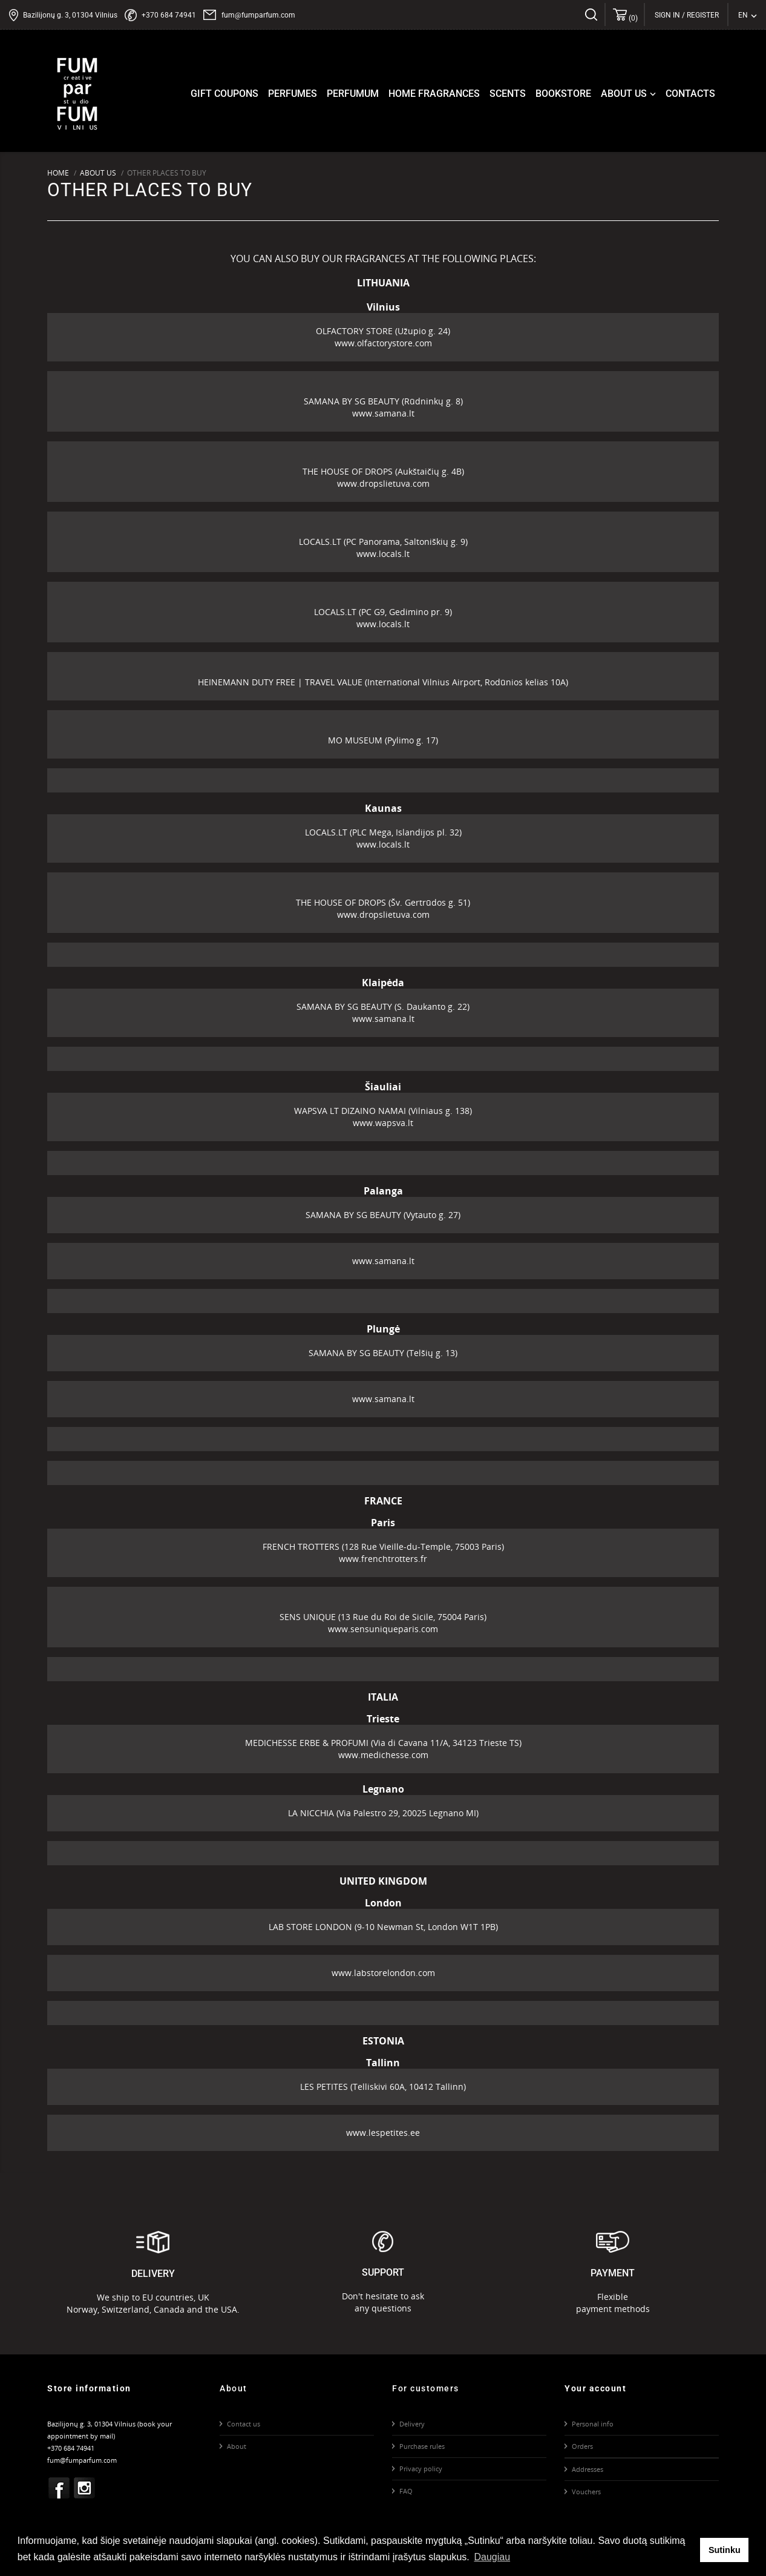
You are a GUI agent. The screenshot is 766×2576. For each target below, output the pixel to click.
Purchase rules (422, 2446)
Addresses (587, 2469)
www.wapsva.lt (383, 1122)
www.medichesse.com (383, 1755)
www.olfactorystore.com (383, 343)
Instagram (84, 2488)
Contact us (243, 2423)
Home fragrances (434, 93)
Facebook (59, 2488)
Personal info (593, 2423)
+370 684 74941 (169, 15)
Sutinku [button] (725, 2550)
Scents (507, 93)
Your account (595, 2388)
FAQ (406, 2490)
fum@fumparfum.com (258, 15)
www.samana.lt (383, 413)
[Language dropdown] (747, 15)
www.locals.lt (383, 553)
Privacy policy (420, 2468)
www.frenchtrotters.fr (383, 1558)
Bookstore (563, 93)
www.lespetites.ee (383, 2132)
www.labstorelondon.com (383, 1972)
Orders (582, 2446)
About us (629, 94)
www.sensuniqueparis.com (383, 1629)
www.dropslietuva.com (383, 483)
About (236, 2446)
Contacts (690, 93)
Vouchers (586, 2491)
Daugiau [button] (492, 2557)
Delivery (412, 2423)
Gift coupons (224, 93)
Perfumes (292, 93)
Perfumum (353, 93)
